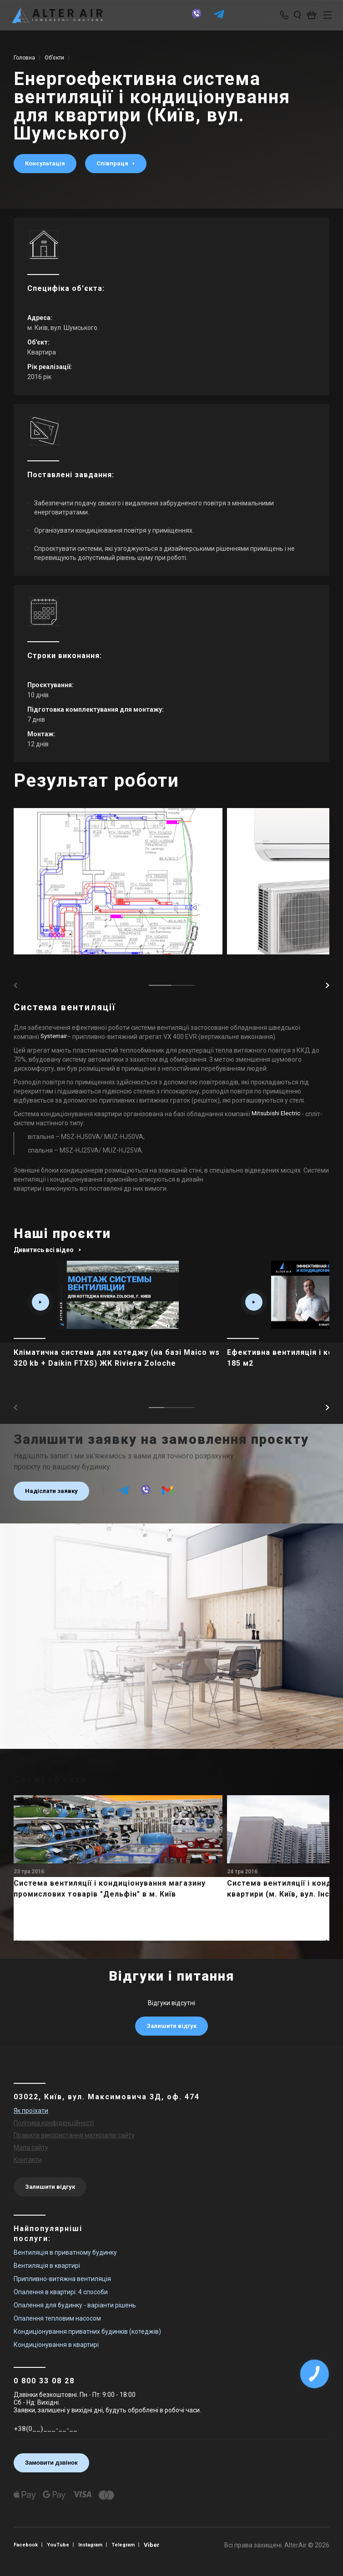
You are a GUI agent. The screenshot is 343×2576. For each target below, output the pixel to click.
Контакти (28, 2159)
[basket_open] (309, 16)
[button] (327, 985)
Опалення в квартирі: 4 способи (61, 2292)
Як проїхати (31, 2110)
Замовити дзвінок (51, 2462)
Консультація (45, 163)
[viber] (193, 19)
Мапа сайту (31, 2147)
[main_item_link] (118, 1324)
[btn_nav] (322, 16)
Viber (159, 2544)
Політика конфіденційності (54, 2123)
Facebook (27, 2544)
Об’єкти (54, 58)
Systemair (55, 1036)
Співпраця (118, 163)
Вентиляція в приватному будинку (65, 2252)
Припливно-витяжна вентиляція (62, 2278)
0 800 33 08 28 (44, 2380)
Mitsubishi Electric (277, 1114)
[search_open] (292, 16)
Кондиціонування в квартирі (56, 2344)
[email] (167, 1494)
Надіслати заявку (51, 1491)
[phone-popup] (280, 16)
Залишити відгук (171, 2025)
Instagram (95, 2544)
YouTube (61, 2544)
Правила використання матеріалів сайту (74, 2135)
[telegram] (215, 19)
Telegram (129, 2544)
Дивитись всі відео (47, 1250)
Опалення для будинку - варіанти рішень (75, 2305)
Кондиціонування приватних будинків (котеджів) (87, 2331)
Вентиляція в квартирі (47, 2265)
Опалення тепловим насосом (57, 2318)
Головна (24, 58)
